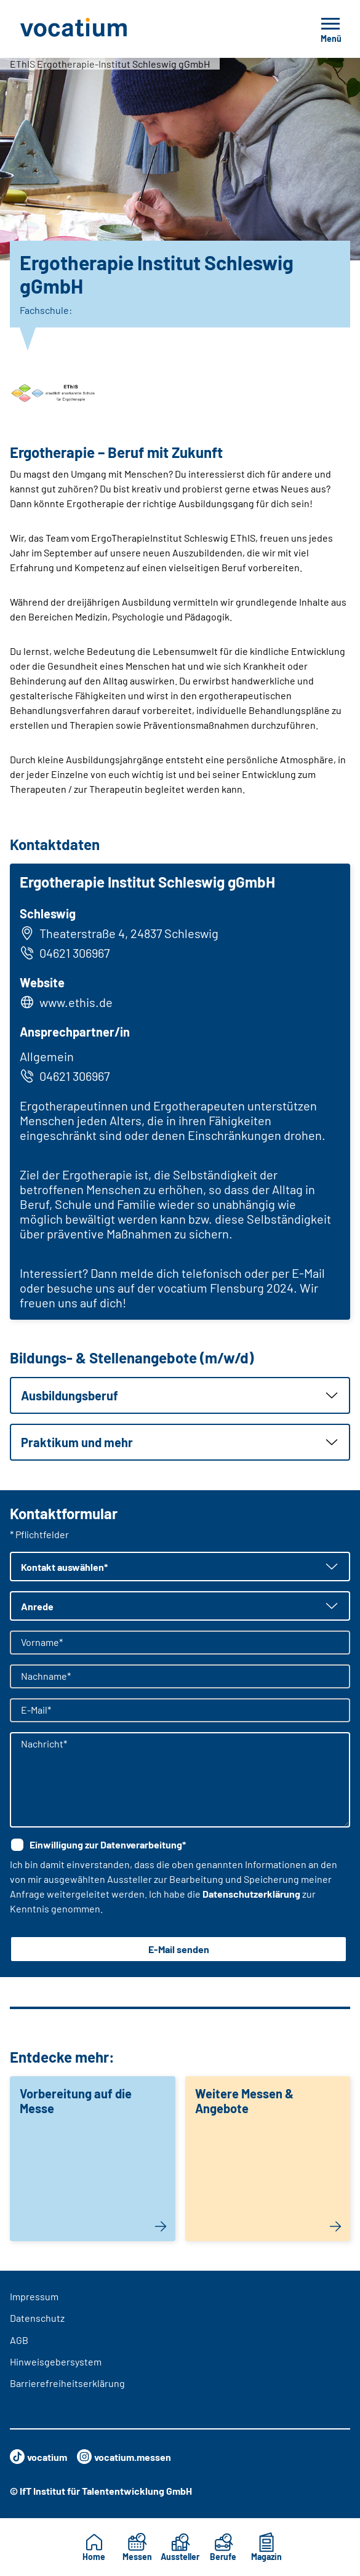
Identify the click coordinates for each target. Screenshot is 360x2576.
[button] (180, 1395)
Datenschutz (37, 2318)
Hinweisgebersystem (56, 2361)
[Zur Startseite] (101, 29)
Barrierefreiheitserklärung (67, 2383)
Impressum (34, 2296)
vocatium (38, 2456)
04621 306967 (65, 952)
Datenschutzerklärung (251, 1894)
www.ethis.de (76, 1002)
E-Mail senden (178, 1949)
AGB (19, 2340)
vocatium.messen (124, 2456)
